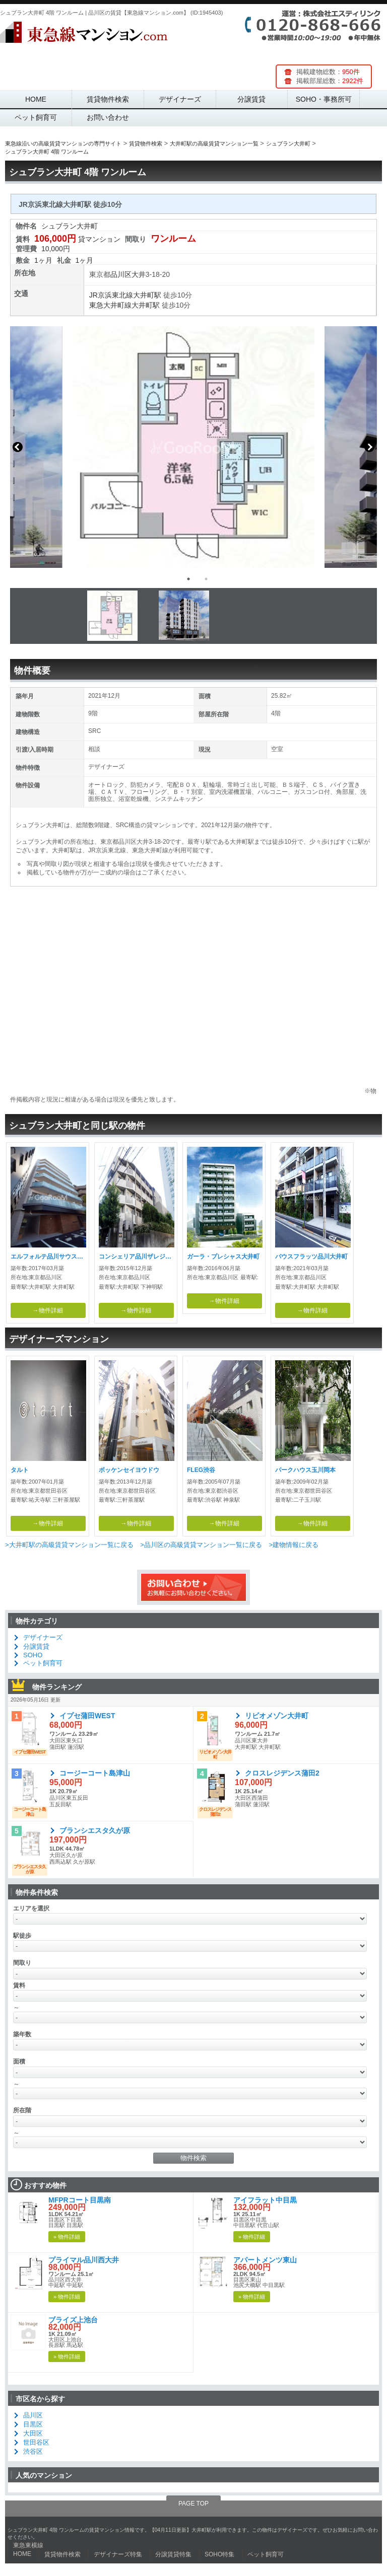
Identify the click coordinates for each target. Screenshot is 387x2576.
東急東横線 (28, 2545)
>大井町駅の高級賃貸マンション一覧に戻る (69, 1545)
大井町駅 (147, 295)
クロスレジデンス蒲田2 (282, 1773)
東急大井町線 (110, 305)
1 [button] (188, 579)
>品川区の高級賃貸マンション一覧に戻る (201, 1545)
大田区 (33, 2433)
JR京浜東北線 (111, 295)
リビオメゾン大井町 (276, 1716)
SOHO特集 (219, 2554)
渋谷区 (33, 2451)
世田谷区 (36, 2442)
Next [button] (369, 447)
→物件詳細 (48, 1310)
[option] (193, 447)
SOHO (32, 1655)
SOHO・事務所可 (324, 99)
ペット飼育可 (36, 117)
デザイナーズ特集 (118, 2554)
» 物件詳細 (66, 2237)
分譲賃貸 (251, 99)
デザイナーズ (180, 99)
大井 (139, 274)
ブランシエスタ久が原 (94, 1830)
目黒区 (33, 2424)
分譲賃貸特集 (173, 2554)
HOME (35, 99)
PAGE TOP (193, 2503)
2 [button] (206, 579)
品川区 (121, 274)
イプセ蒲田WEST (87, 1716)
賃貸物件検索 (108, 99)
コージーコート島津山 (94, 1773)
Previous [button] (18, 447)
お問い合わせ (108, 117)
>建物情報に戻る (293, 1545)
